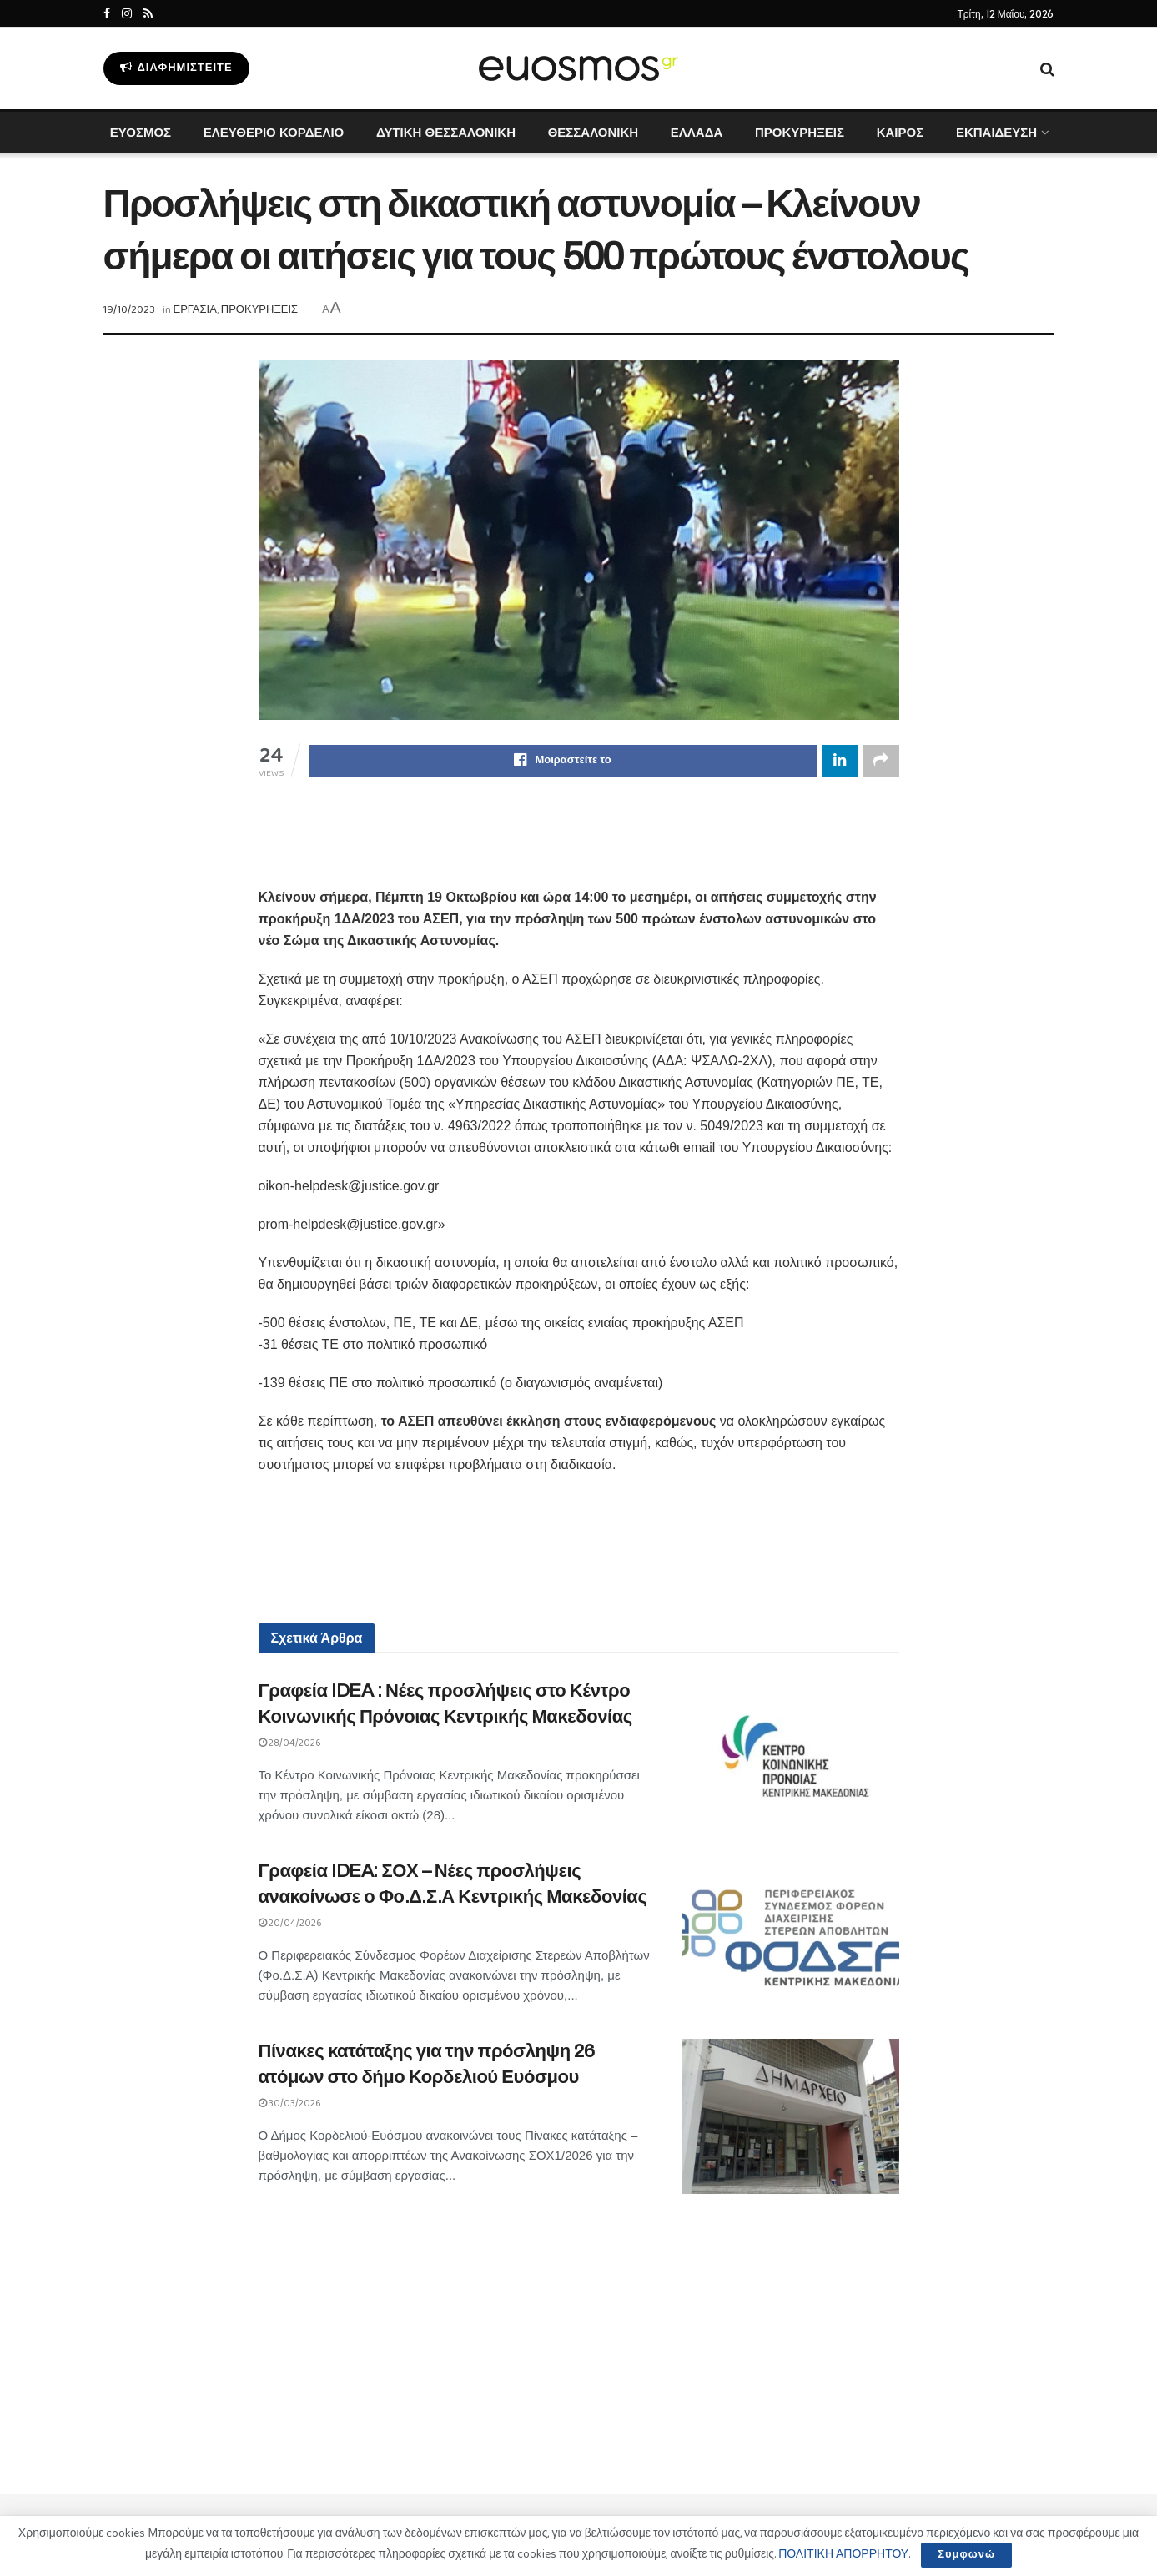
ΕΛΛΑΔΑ (696, 132)
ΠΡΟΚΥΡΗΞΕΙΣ (799, 132)
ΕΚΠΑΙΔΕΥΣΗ (996, 132)
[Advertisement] (579, 843)
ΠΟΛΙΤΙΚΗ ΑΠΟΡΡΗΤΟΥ (843, 2554)
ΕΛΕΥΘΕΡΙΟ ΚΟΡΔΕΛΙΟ (274, 132)
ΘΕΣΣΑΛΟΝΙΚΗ (593, 132)
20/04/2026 (290, 1923)
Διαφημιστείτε (176, 68)
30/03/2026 (290, 2103)
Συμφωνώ (966, 2554)
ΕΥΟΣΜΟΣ (140, 132)
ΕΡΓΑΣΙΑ (195, 310)
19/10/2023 (129, 310)
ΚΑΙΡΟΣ (900, 132)
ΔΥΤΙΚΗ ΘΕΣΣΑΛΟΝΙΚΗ (446, 132)
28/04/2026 (290, 1743)
